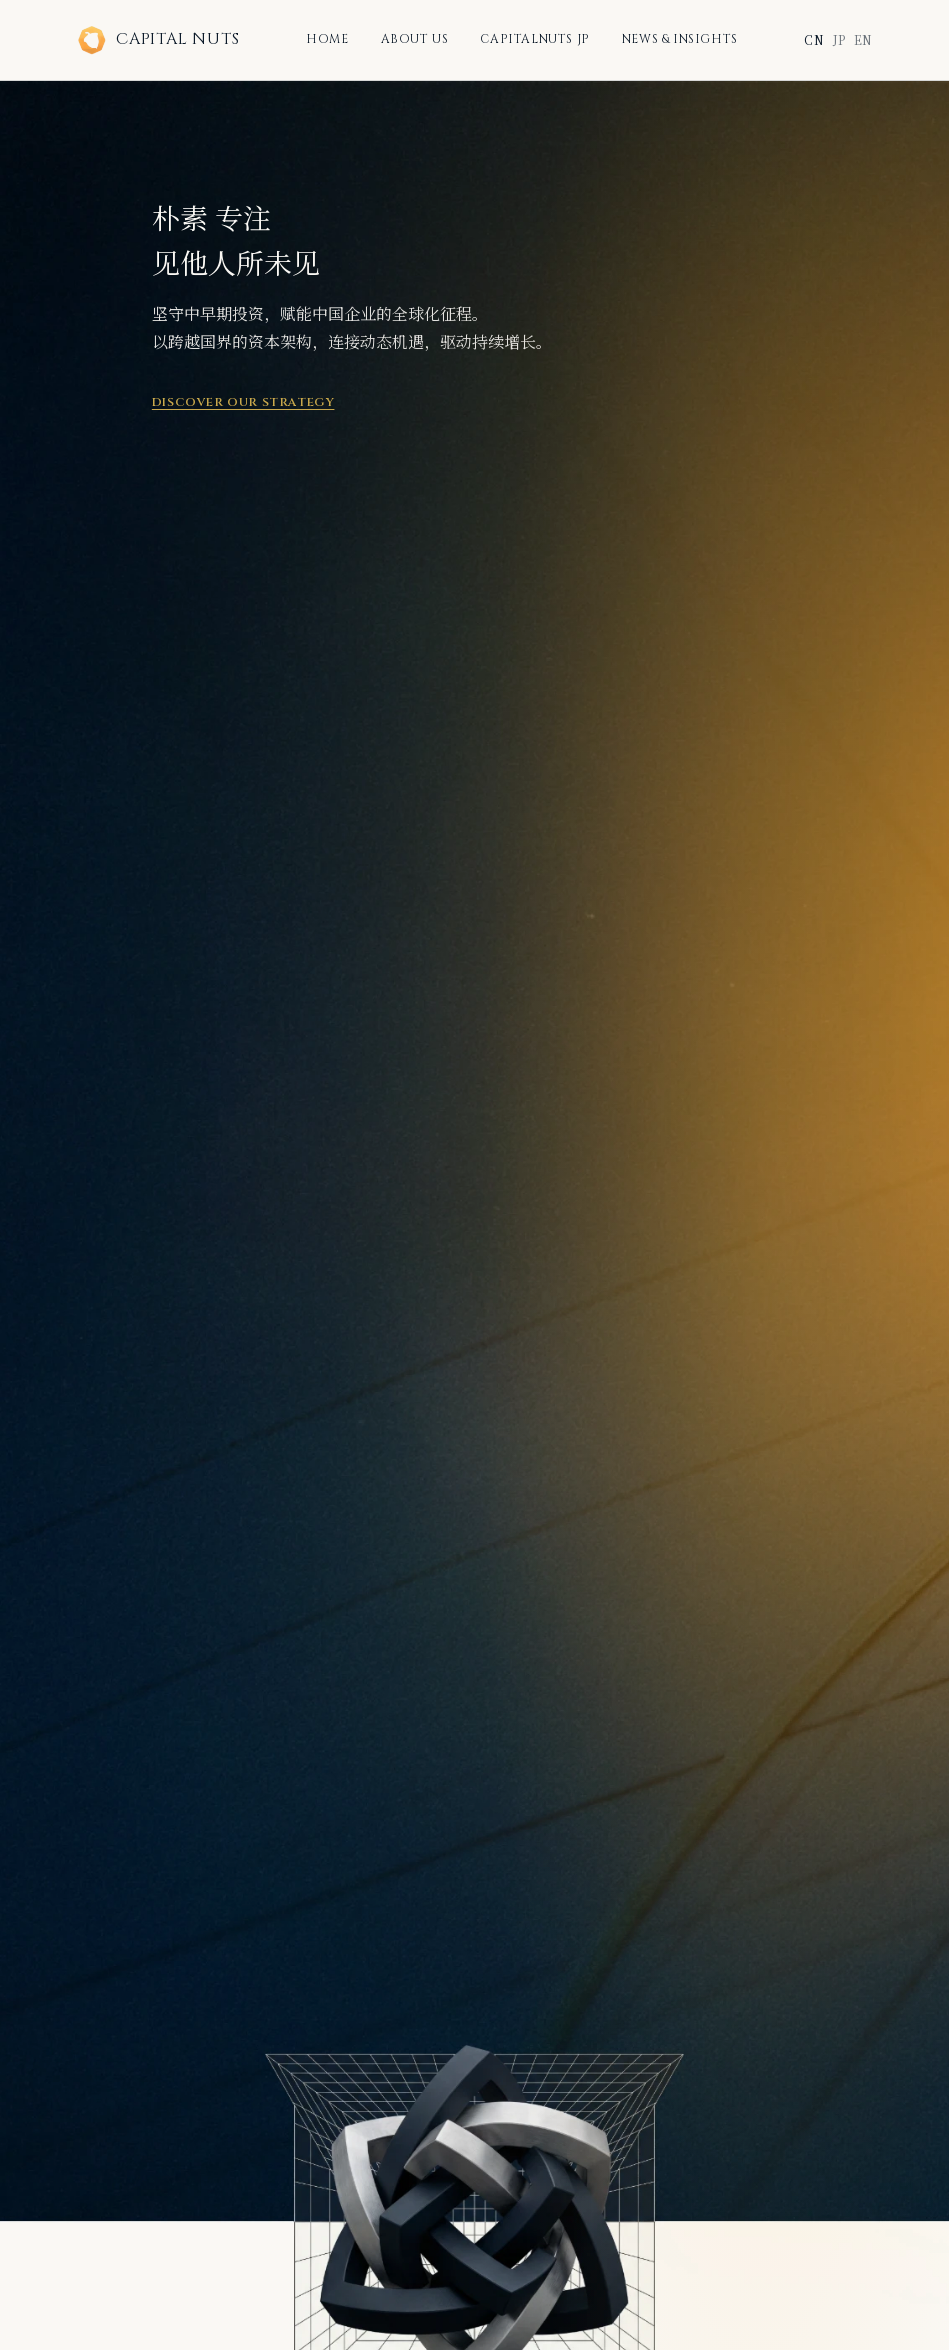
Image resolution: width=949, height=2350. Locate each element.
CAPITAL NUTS (158, 40)
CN (814, 39)
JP (839, 39)
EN (863, 39)
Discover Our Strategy (243, 402)
